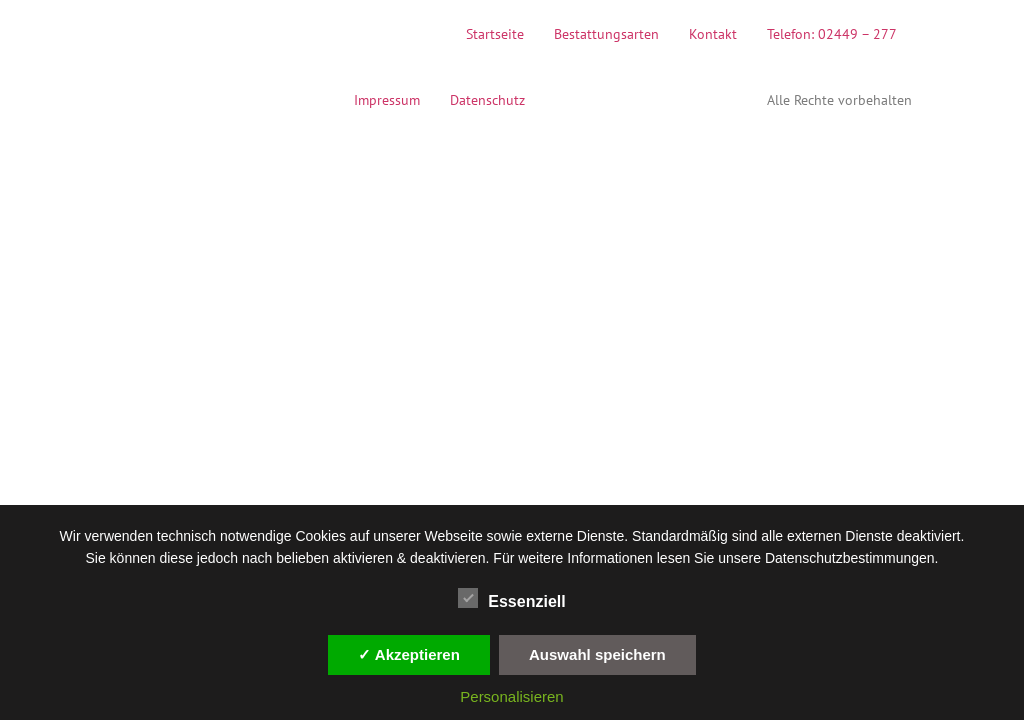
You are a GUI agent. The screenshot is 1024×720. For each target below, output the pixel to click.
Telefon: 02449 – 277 (832, 34)
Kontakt (713, 34)
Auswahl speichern (597, 654)
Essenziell (511, 598)
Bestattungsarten (606, 34)
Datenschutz (487, 100)
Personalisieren (511, 696)
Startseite (495, 34)
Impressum (387, 100)
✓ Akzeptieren (409, 654)
